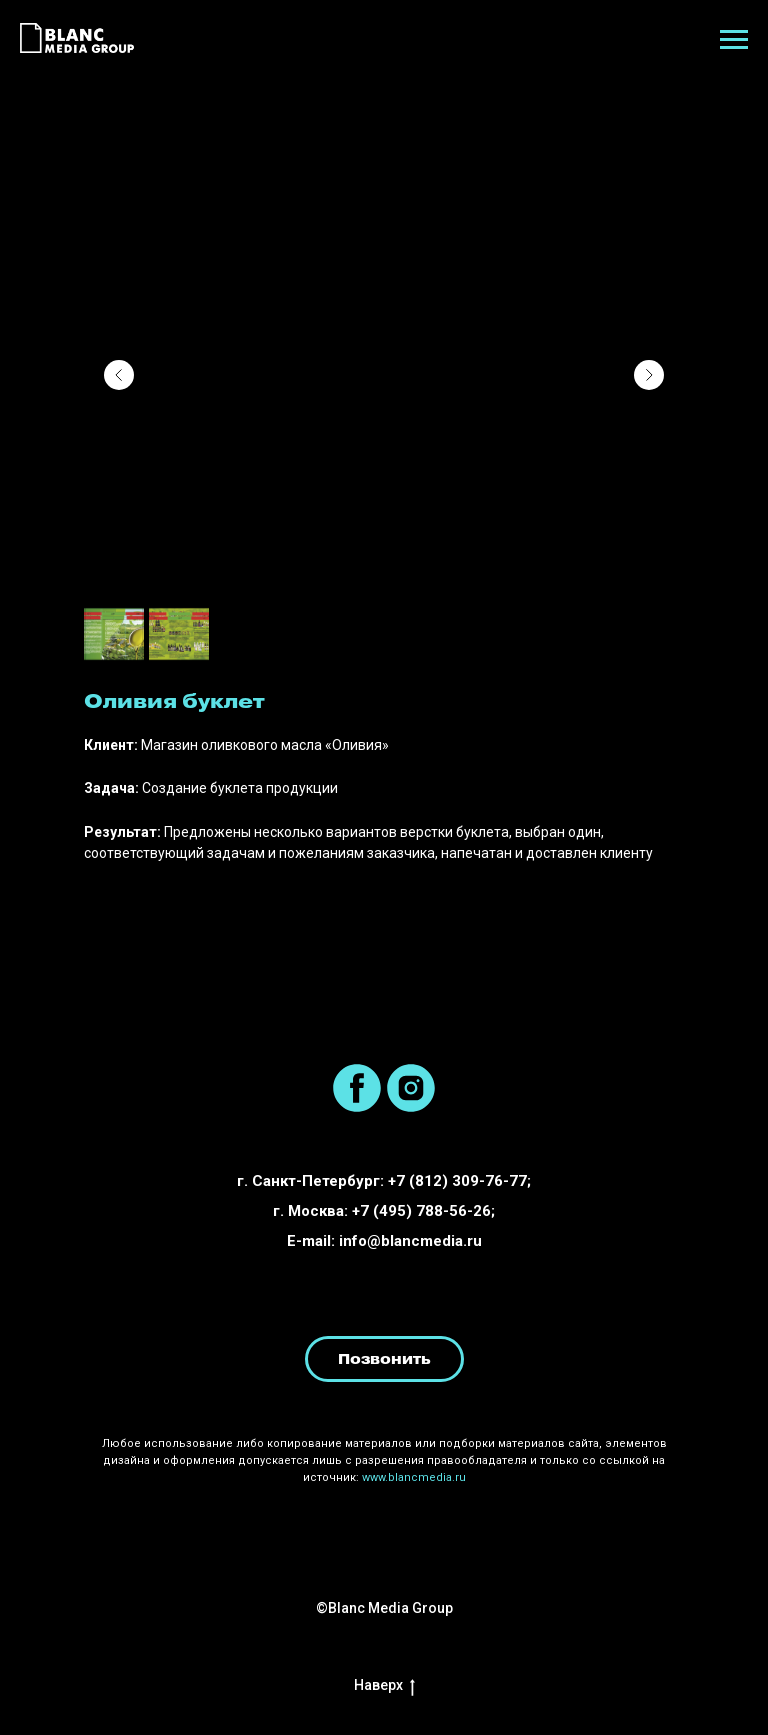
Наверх (384, 1685)
